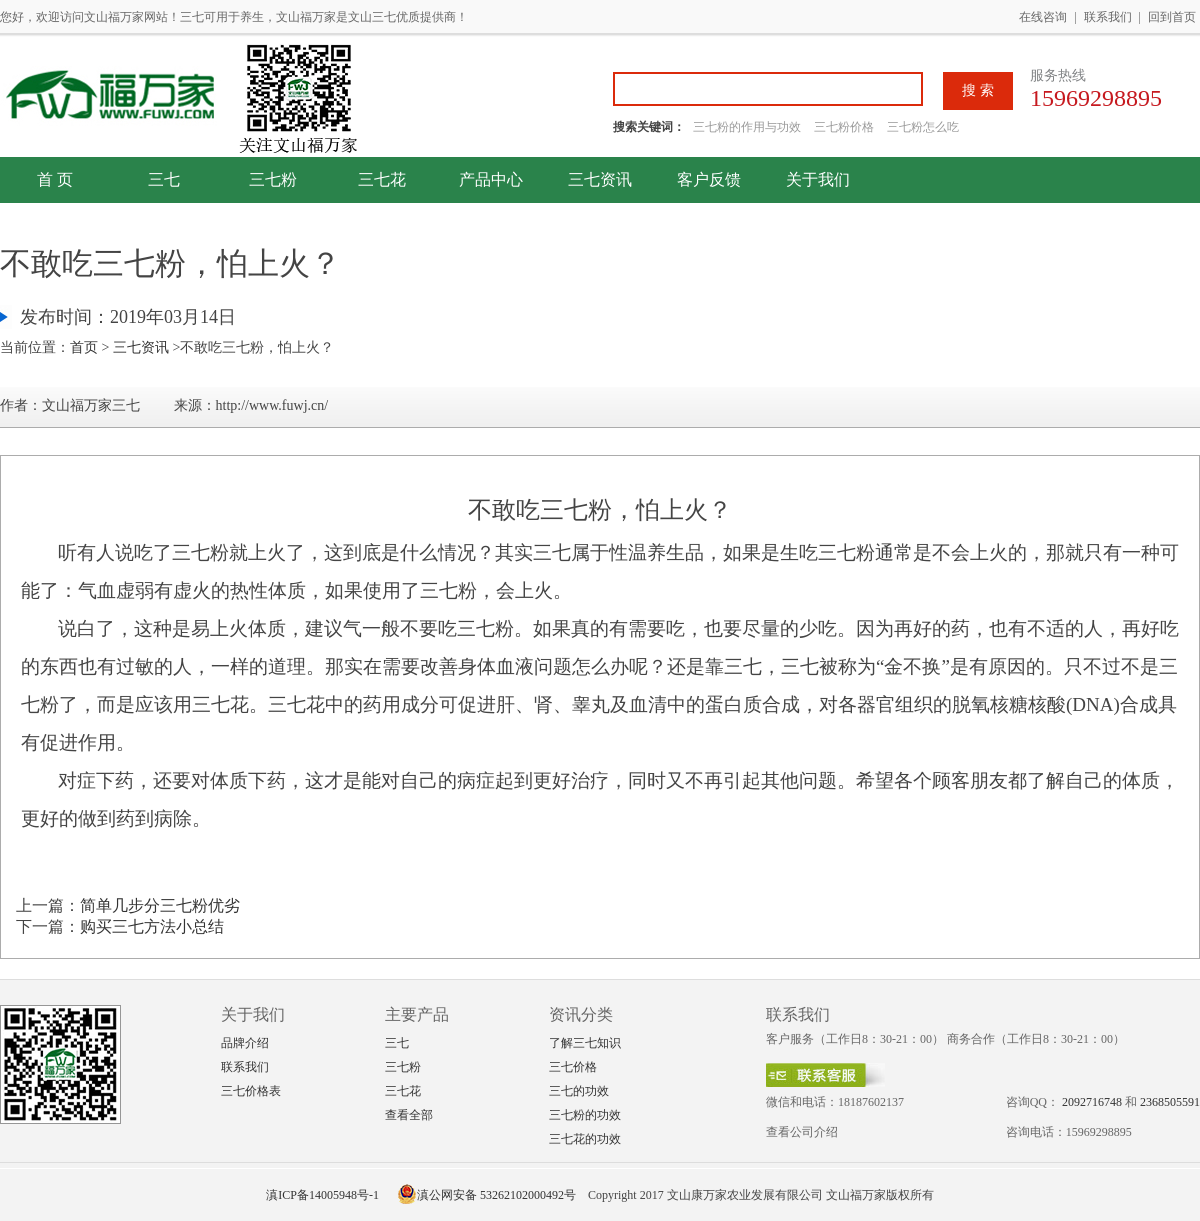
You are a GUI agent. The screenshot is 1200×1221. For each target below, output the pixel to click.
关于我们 (818, 179)
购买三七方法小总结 (152, 926)
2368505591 (1170, 1102)
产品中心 (491, 179)
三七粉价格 (844, 127)
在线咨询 (1043, 17)
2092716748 (1092, 1102)
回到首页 (1172, 17)
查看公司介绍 (802, 1132)
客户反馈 (709, 179)
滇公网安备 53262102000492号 (486, 1195)
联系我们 (1108, 17)
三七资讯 (600, 179)
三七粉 (273, 179)
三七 (164, 179)
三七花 (382, 179)
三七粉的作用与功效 (748, 127)
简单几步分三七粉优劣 (160, 905)
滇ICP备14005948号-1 (322, 1195)
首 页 (55, 179)
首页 (84, 347)
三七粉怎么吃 (923, 127)
